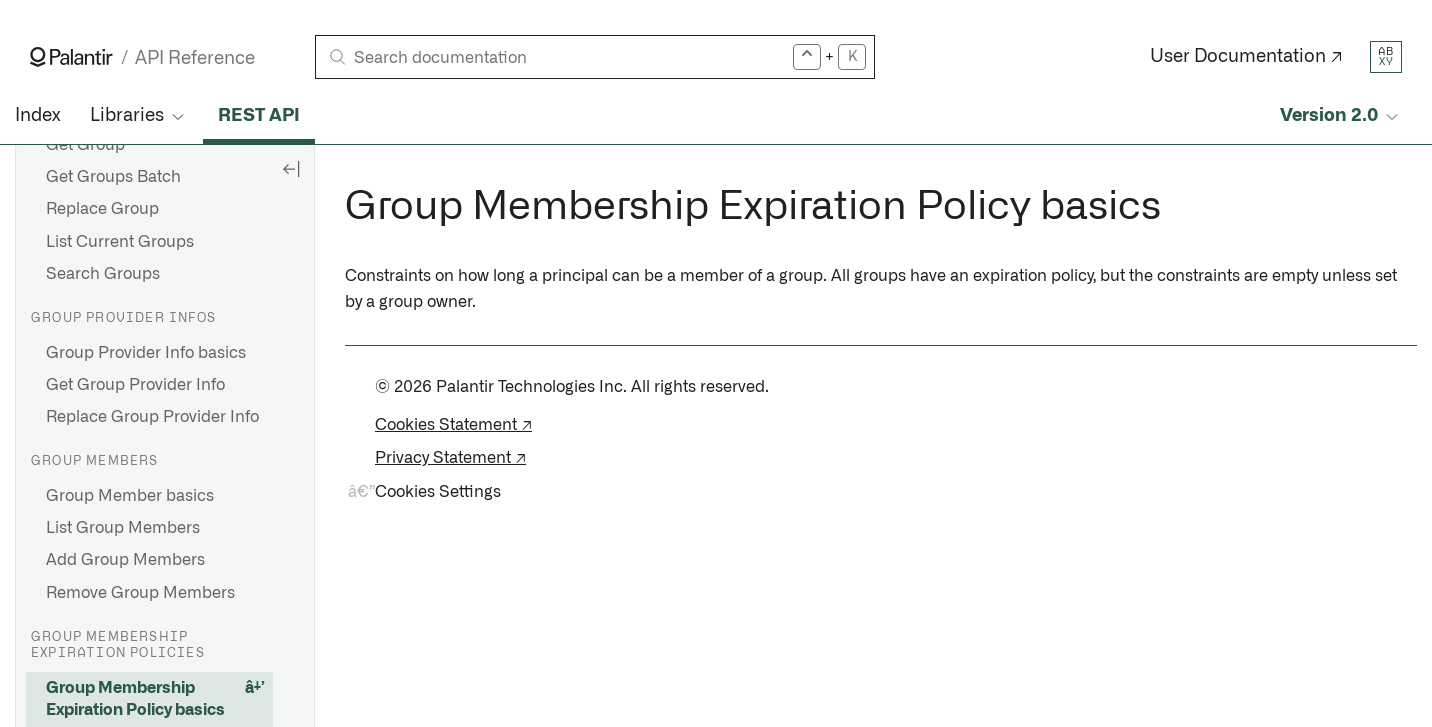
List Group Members (123, 528)
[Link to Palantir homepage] (71, 57)
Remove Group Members (140, 593)
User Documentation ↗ (1246, 57)
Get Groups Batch (113, 177)
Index (37, 116)
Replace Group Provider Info (152, 417)
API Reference (195, 58)
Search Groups (103, 274)
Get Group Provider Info (135, 385)
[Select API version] (1341, 116)
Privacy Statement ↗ (450, 458)
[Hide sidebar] (291, 168)
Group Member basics (130, 496)
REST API (259, 116)
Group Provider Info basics (146, 353)
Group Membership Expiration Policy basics (135, 699)
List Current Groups (120, 242)
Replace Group (102, 209)
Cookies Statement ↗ (453, 425)
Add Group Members (125, 560)
